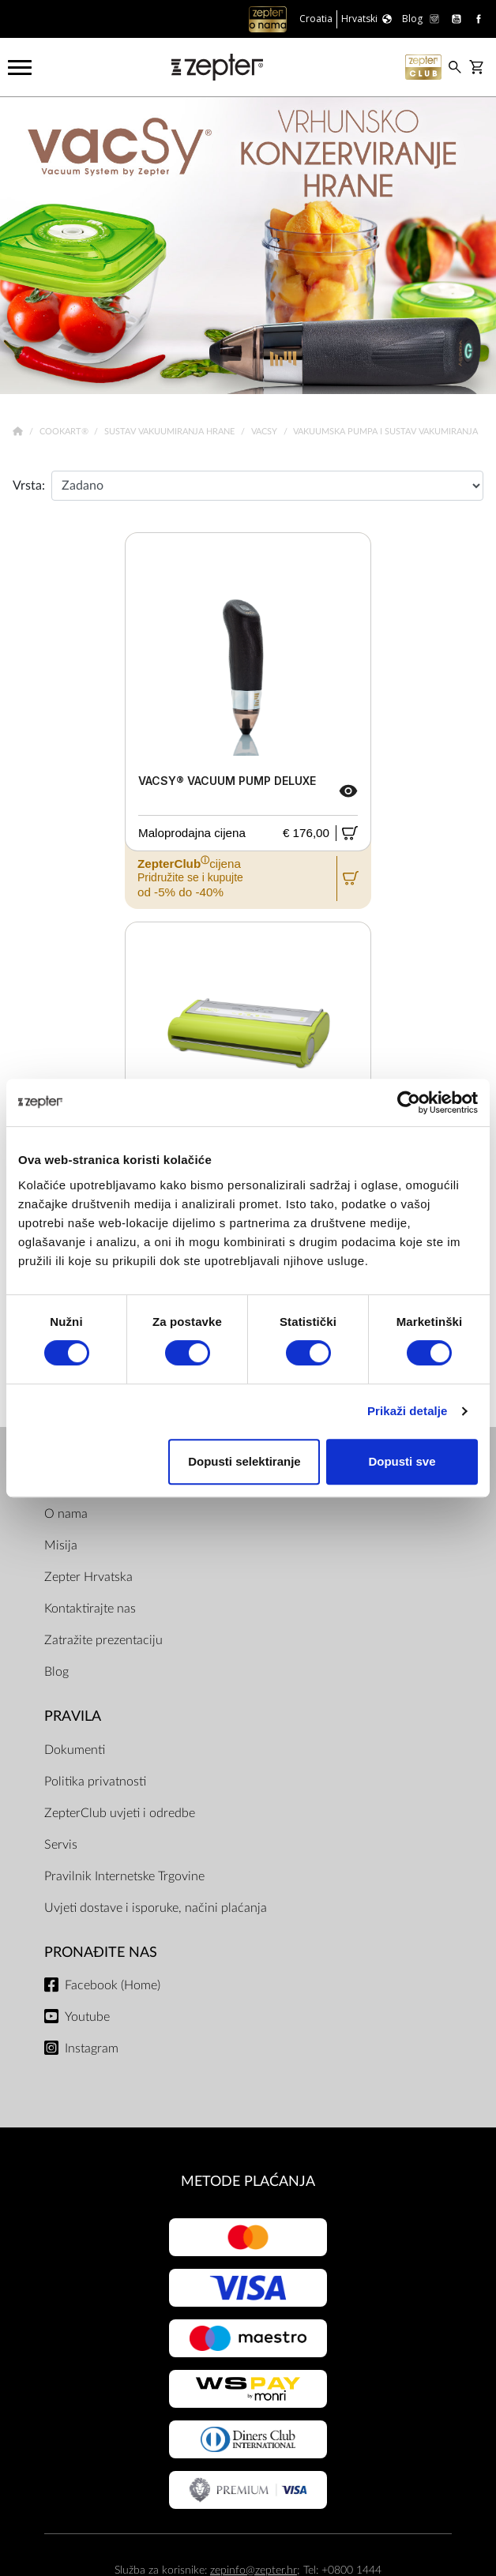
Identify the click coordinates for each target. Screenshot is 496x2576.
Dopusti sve (401, 1461)
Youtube (87, 2017)
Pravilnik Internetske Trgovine (124, 1876)
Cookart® (65, 431)
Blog (56, 1671)
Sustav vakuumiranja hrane (170, 431)
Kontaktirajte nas (90, 1608)
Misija (60, 1545)
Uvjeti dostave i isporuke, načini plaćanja (155, 1908)
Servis (60, 1844)
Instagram (91, 2048)
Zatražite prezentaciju (103, 1640)
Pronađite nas (100, 1952)
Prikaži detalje (407, 1411)
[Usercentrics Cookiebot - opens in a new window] (409, 1102)
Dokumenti (74, 1750)
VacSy (265, 431)
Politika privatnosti (95, 1781)
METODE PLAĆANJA (248, 2181)
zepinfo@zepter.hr (253, 2570)
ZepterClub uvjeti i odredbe (119, 1813)
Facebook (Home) (112, 1985)
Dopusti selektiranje (244, 1461)
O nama (66, 1514)
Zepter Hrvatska (88, 1577)
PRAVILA (72, 1716)
